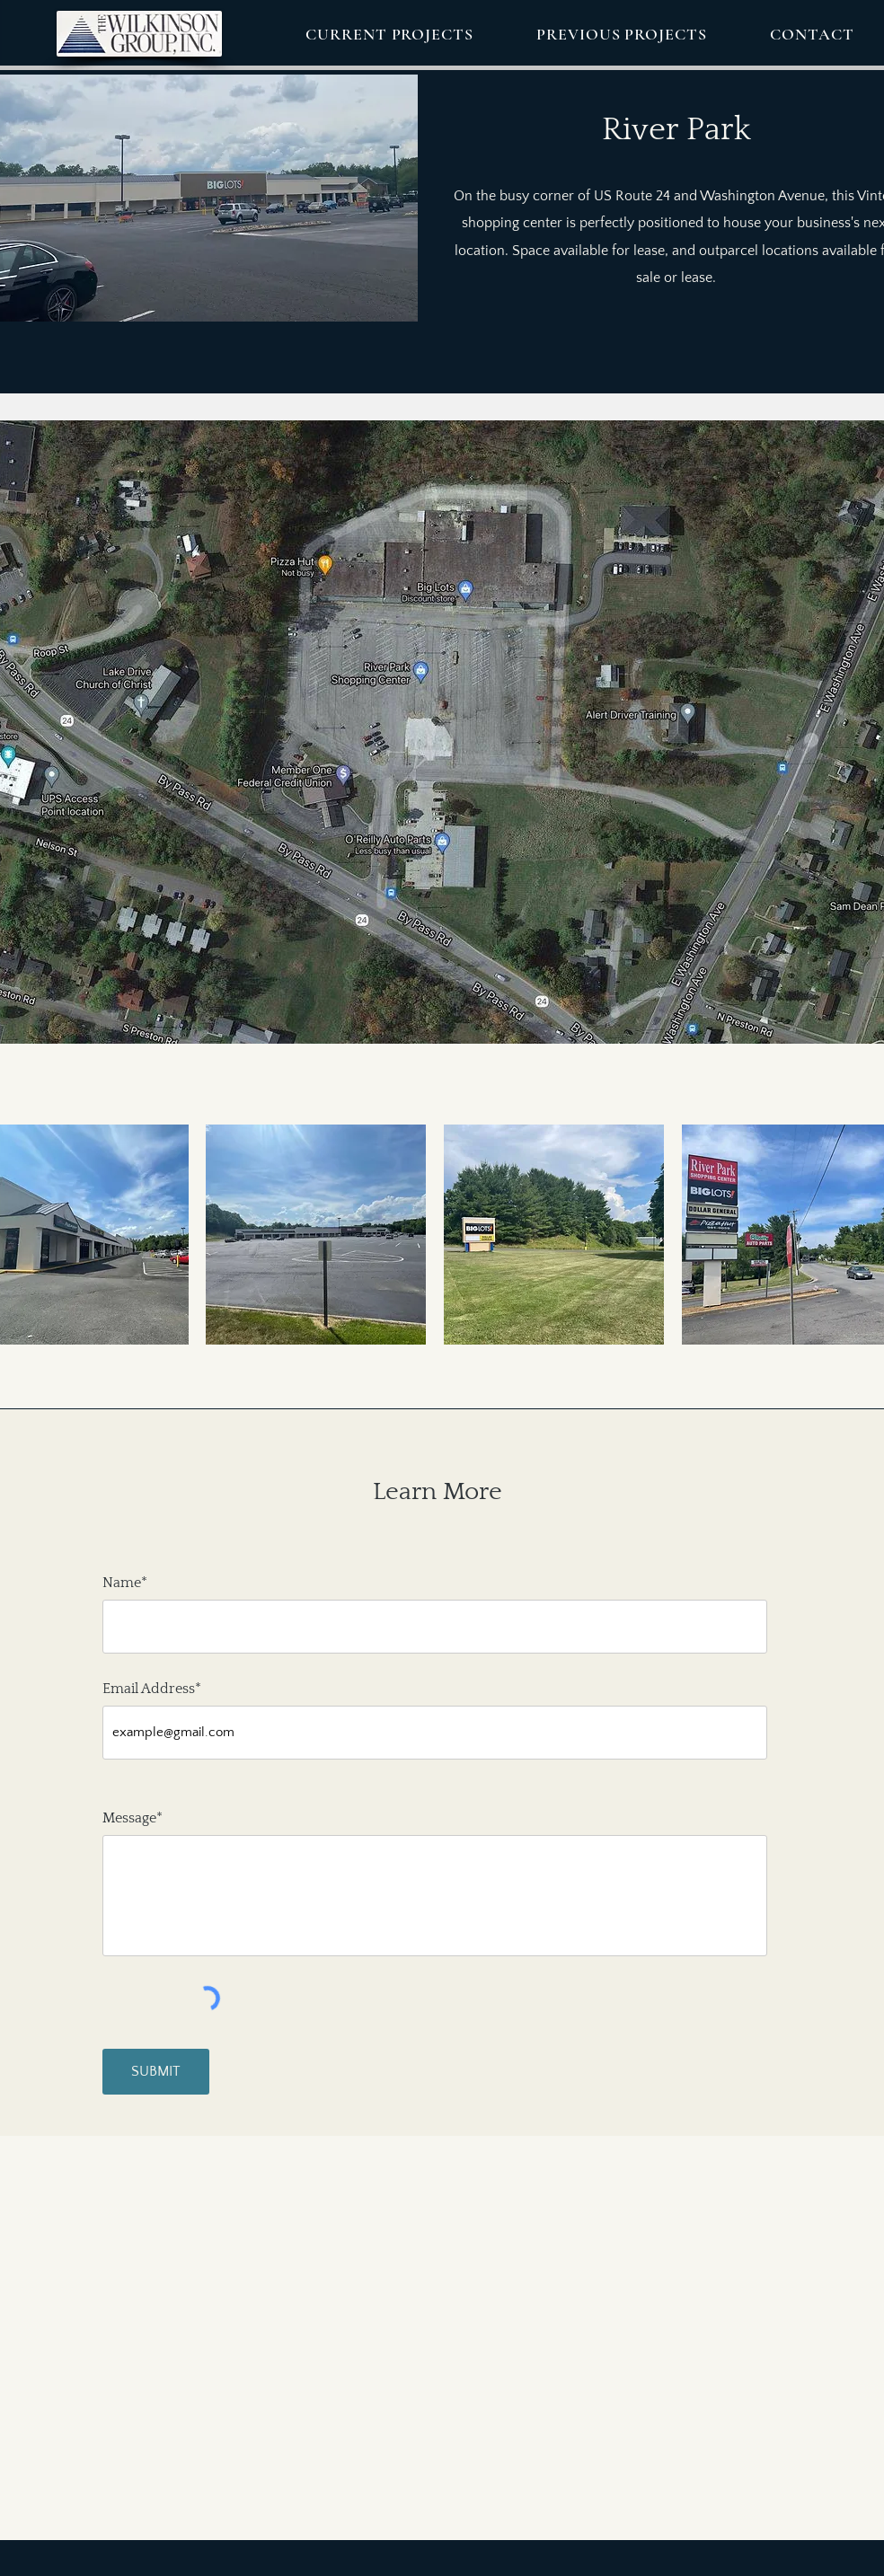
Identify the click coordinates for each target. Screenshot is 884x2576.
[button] (389, 34)
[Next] (860, 758)
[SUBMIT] (155, 2072)
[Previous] (12, 758)
